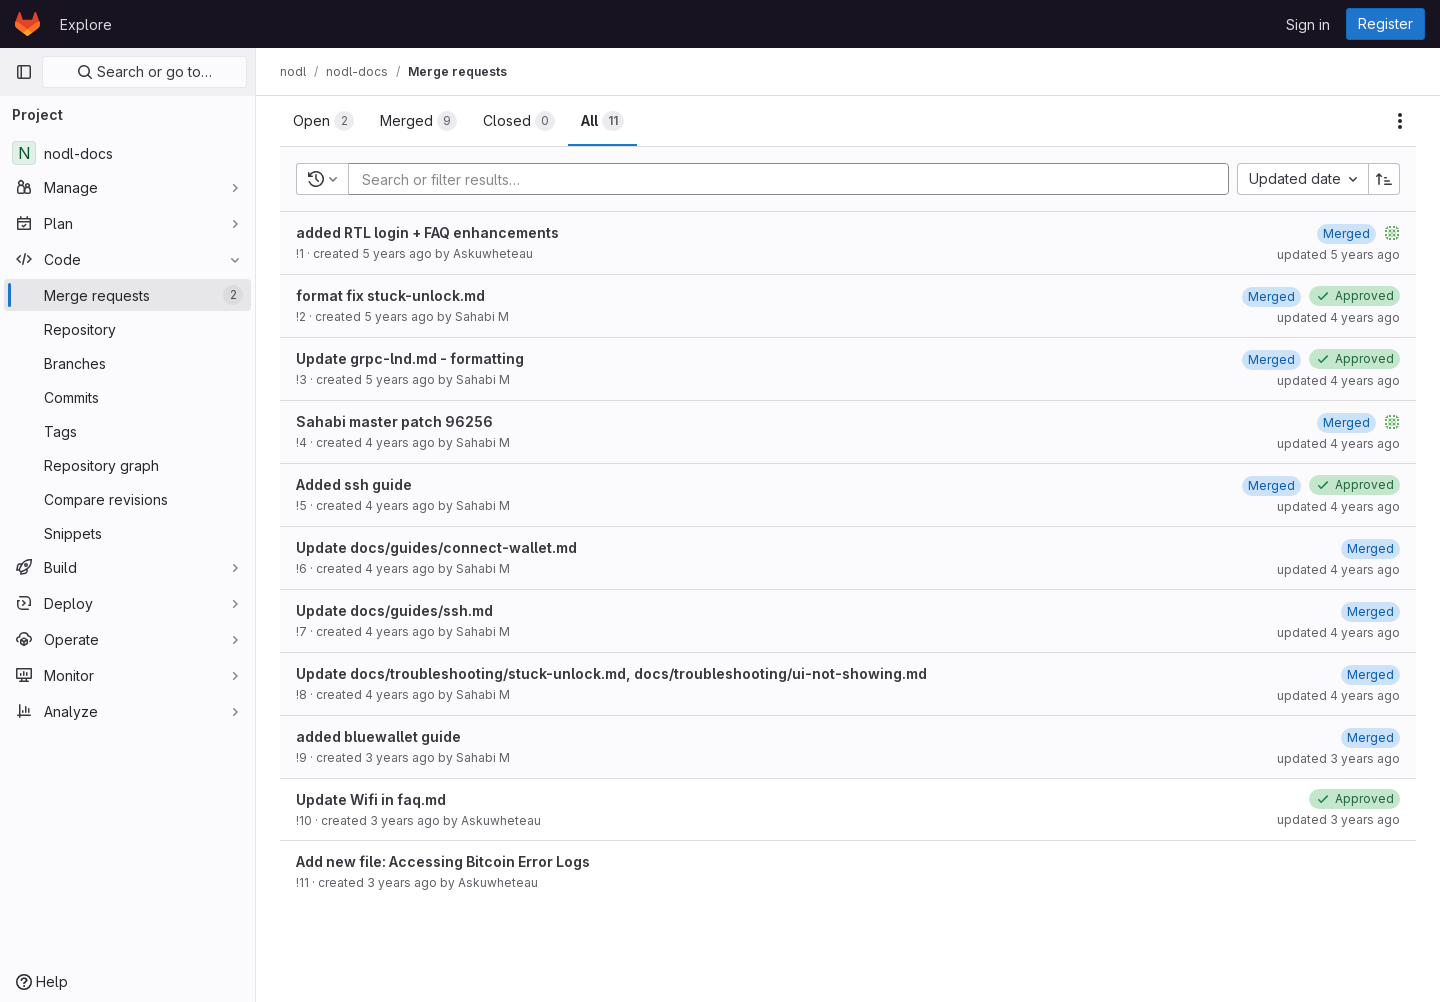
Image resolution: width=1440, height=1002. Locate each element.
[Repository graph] (127, 465)
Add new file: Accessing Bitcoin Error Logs (443, 861)
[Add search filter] (794, 179)
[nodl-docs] (127, 153)
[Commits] (127, 397)
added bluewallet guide (378, 736)
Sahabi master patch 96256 (394, 421)
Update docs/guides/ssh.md (394, 610)
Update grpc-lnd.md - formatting (410, 358)
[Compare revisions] (127, 499)
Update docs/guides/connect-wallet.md (436, 547)
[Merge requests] (127, 295)
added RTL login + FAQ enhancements (427, 232)
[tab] (323, 121)
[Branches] (127, 363)
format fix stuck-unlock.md (390, 295)
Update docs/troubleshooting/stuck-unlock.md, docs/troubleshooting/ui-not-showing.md (611, 673)
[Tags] (127, 431)
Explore (86, 24)
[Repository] (127, 329)
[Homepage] (27, 24)
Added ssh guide (354, 484)
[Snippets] (127, 533)
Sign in (1308, 24)
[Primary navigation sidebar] (24, 72)
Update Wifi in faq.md (371, 799)
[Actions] (1400, 121)
